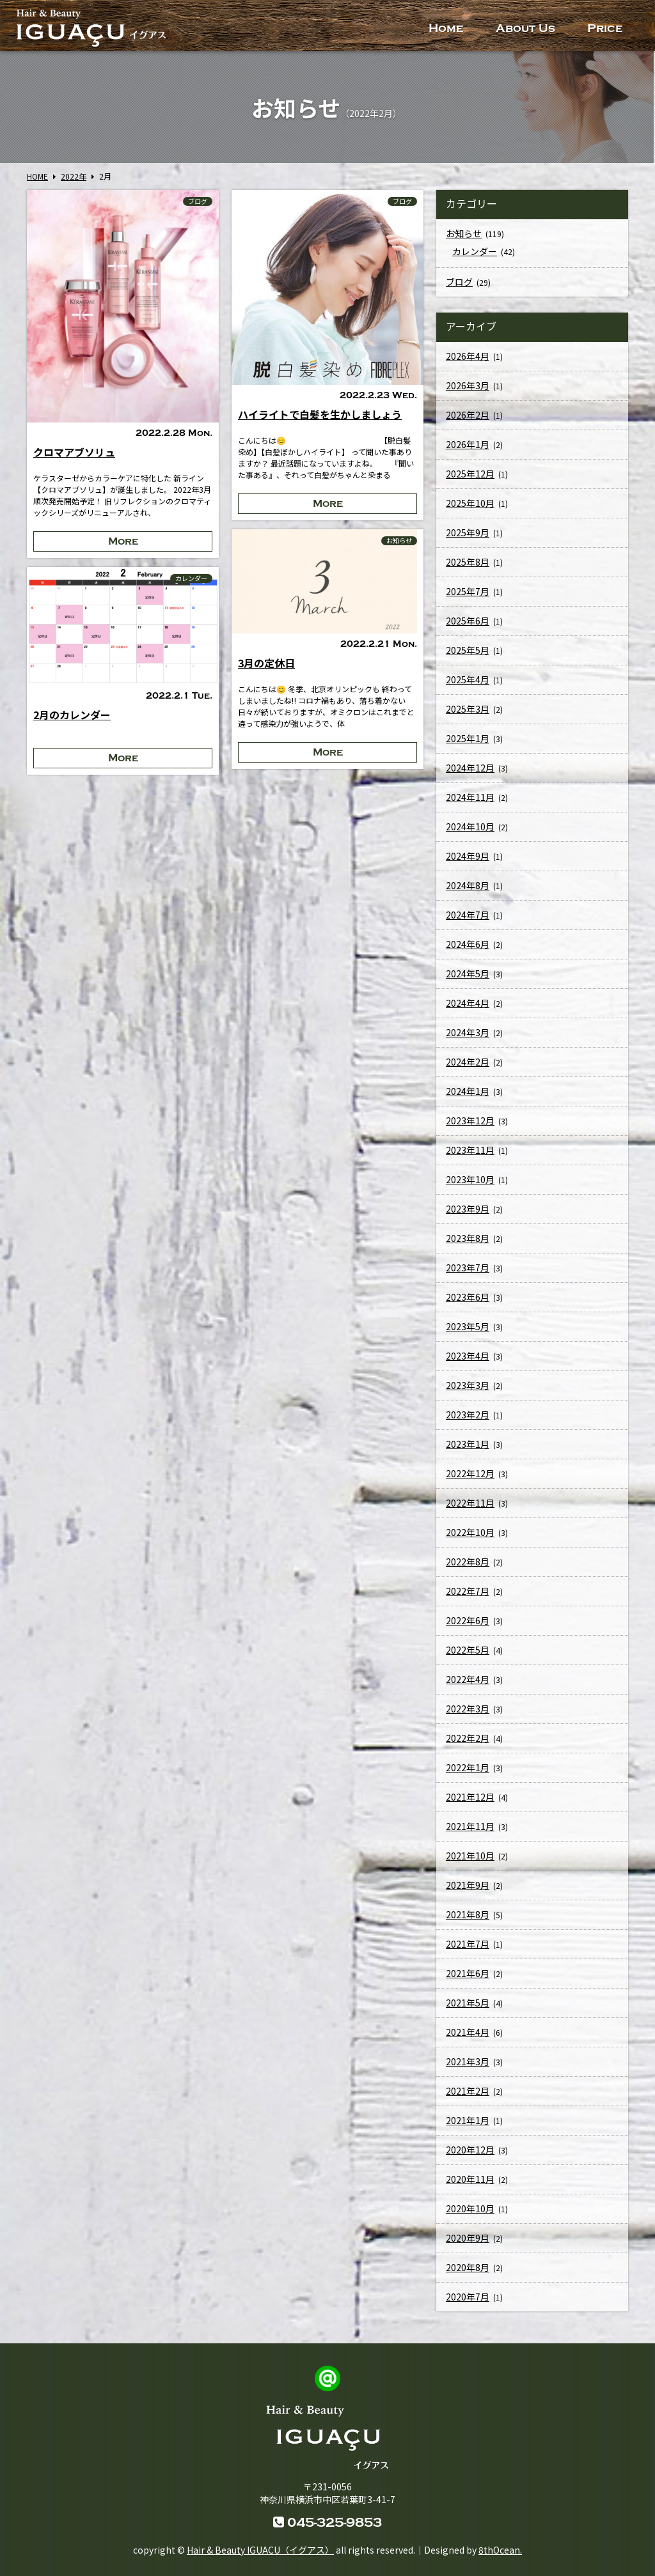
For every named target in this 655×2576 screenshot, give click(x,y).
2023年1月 (467, 1446)
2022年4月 (467, 1681)
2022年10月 (470, 1534)
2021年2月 (467, 2093)
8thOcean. (500, 2549)
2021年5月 (467, 2005)
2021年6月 (467, 1975)
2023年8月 (467, 1240)
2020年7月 (467, 2299)
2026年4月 (467, 358)
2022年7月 (467, 1593)
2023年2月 (467, 1417)
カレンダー (191, 578)
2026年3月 (467, 388)
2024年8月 (467, 887)
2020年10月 (470, 2211)
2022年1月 (467, 1770)
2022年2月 (467, 1740)
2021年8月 (467, 1917)
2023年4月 (467, 1358)
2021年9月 (467, 1887)
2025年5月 (467, 652)
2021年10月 (470, 1858)
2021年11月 (470, 1828)
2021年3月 (467, 2064)
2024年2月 (467, 1064)
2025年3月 (467, 711)
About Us (525, 28)
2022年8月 (467, 1564)
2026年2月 (467, 417)
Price (605, 28)
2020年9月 (467, 2240)
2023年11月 (470, 1152)
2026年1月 (467, 446)
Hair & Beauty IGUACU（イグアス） (260, 2549)
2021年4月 (467, 2034)
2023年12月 (470, 1123)
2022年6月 (467, 1623)
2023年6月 (467, 1299)
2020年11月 (470, 2181)
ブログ (197, 201)
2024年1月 (467, 1093)
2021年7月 (467, 1946)
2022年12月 (470, 1476)
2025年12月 (470, 476)
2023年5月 (467, 1329)
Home (446, 28)
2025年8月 (467, 564)
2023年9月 (467, 1211)
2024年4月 (467, 1005)
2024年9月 (467, 858)
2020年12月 (470, 2152)
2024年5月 (467, 976)
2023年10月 (470, 1181)
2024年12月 (470, 770)
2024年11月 (470, 799)
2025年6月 (467, 623)
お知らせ (399, 540)
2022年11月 (470, 1505)
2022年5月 (467, 1652)
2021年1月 (467, 2122)
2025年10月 (470, 505)
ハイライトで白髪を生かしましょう (320, 414)
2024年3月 (467, 1034)
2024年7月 (467, 917)
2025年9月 (467, 535)
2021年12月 (470, 1799)
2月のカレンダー (72, 714)
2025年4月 (467, 682)
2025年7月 (467, 593)
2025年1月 (467, 740)
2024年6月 (467, 946)
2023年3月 (467, 1387)
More (123, 541)
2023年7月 (467, 1270)
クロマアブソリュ (74, 452)
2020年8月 (467, 2269)
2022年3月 (467, 1711)
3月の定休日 (266, 663)
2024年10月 (470, 829)
